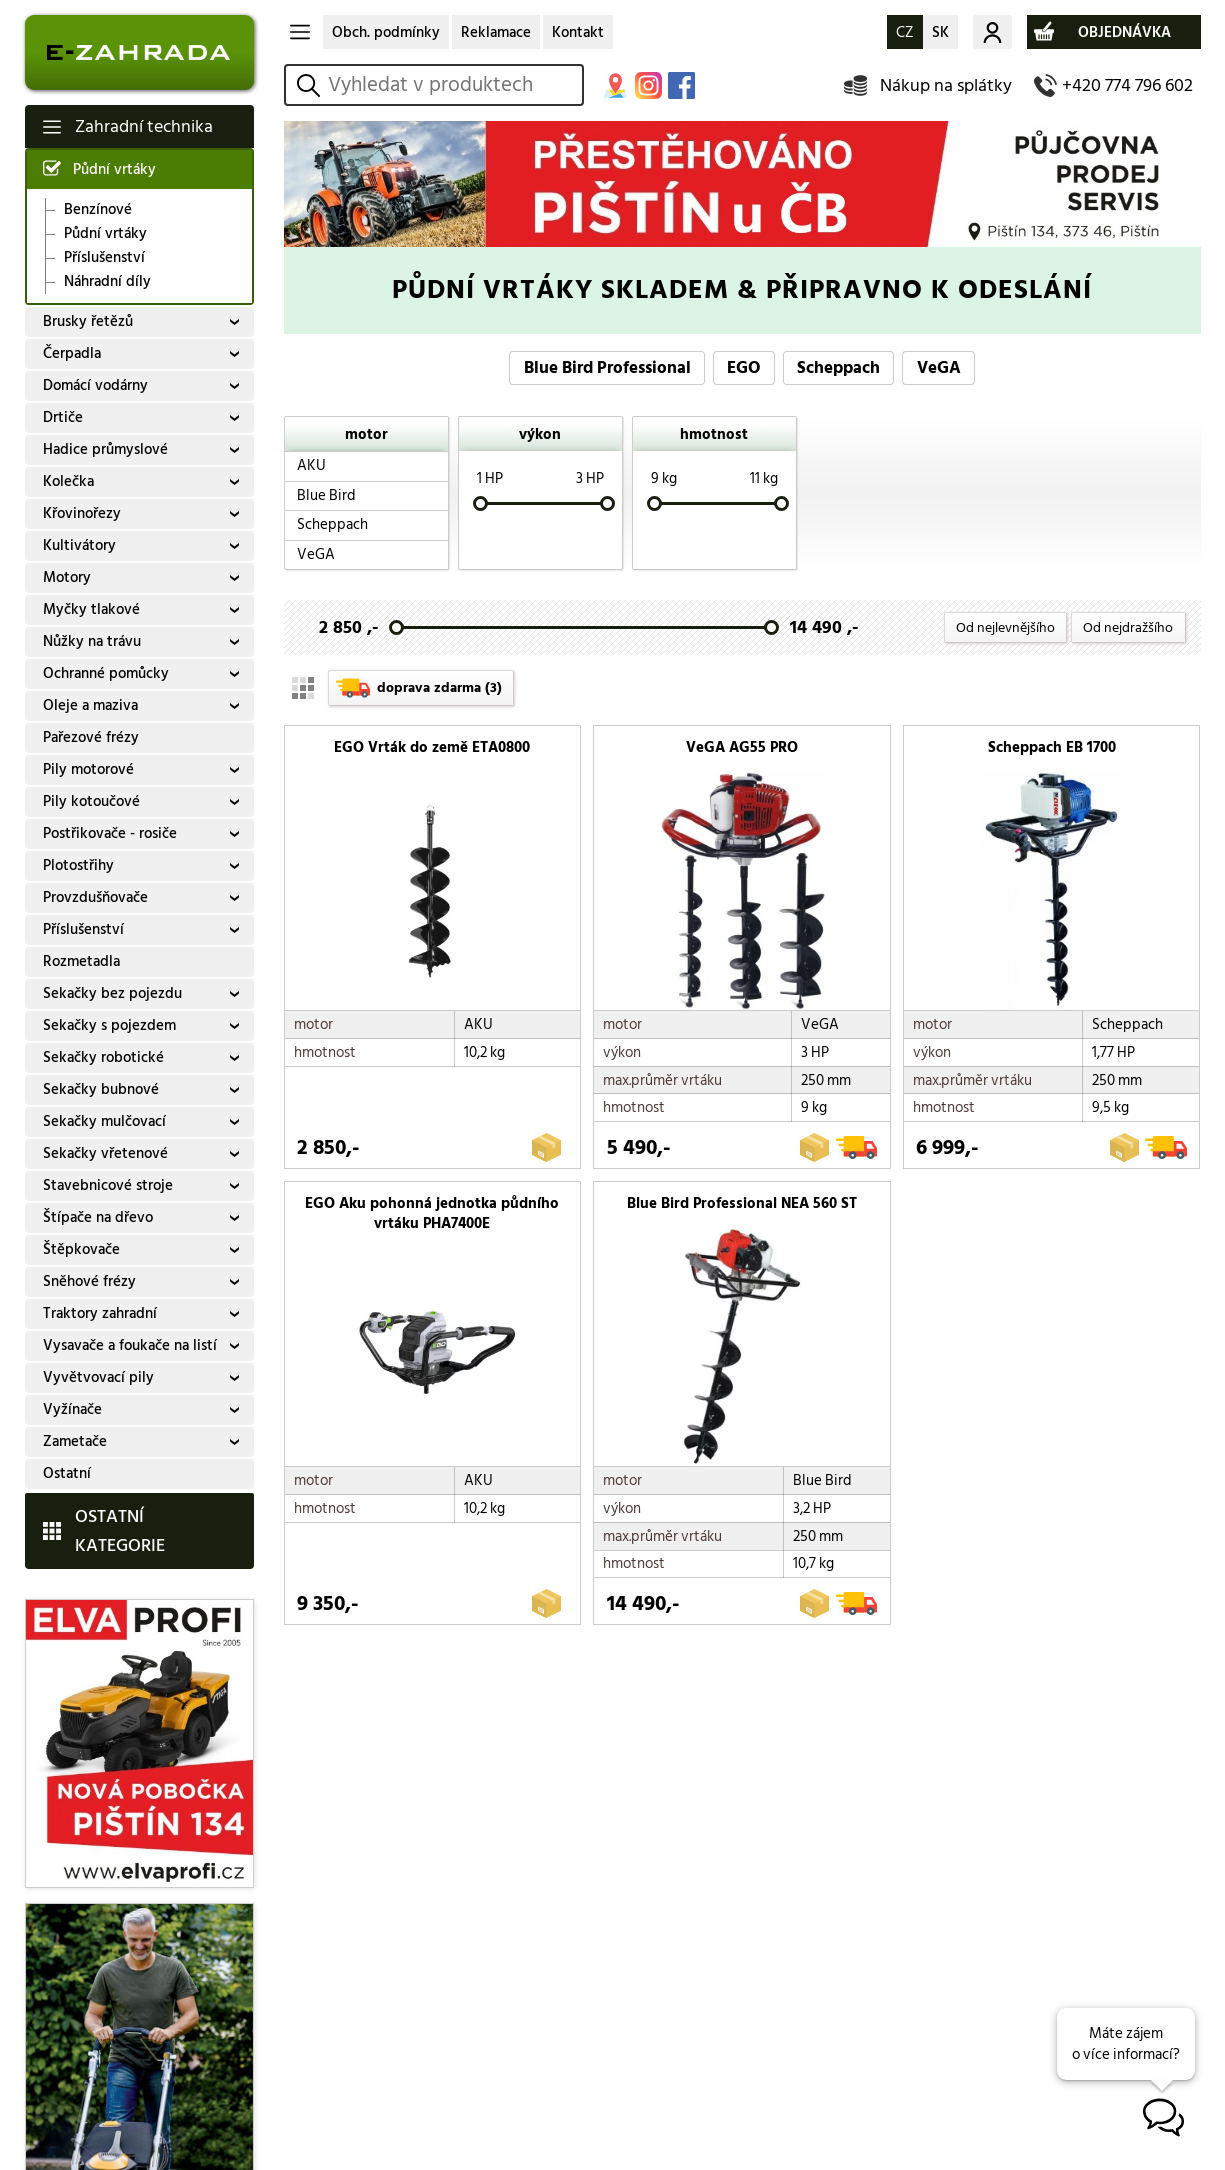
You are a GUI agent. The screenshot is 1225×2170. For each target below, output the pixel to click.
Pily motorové (88, 769)
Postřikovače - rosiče (110, 833)
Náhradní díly (107, 282)
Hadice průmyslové (105, 449)
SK (940, 32)
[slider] (479, 503)
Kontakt (578, 32)
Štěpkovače (81, 1249)
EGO (744, 368)
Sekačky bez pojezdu (112, 993)
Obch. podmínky (386, 32)
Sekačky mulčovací (104, 1121)
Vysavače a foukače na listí (130, 1345)
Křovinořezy (82, 513)
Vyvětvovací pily (98, 1377)
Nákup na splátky (946, 85)
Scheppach (838, 368)
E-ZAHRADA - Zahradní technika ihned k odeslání (139, 52)
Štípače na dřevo (98, 1217)
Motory (67, 577)
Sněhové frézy (89, 1281)
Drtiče (63, 417)
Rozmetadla (81, 961)
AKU (311, 465)
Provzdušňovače (95, 897)
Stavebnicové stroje (108, 1185)
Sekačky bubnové (101, 1089)
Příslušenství (104, 258)
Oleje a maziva (90, 705)
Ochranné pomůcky (106, 673)
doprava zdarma (439, 687)
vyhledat (311, 85)
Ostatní (67, 1473)
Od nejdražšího (1128, 627)
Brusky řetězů (88, 321)
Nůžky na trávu (92, 641)
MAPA (615, 85)
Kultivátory (79, 545)
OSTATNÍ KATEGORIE (120, 1531)
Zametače (75, 1441)
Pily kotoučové (91, 801)
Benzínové (98, 210)
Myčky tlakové (91, 609)
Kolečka (68, 481)
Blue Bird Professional (607, 368)
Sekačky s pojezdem (109, 1025)
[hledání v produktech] (452, 85)
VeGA (939, 368)
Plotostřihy (78, 865)
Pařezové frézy (91, 737)
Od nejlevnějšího (1005, 627)
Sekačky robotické (103, 1057)
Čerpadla (72, 353)
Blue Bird (326, 495)
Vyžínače (72, 1409)
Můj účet (992, 32)
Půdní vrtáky (114, 169)
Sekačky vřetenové (105, 1153)
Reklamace (496, 32)
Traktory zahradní (100, 1313)
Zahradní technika (144, 126)
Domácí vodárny (95, 385)
